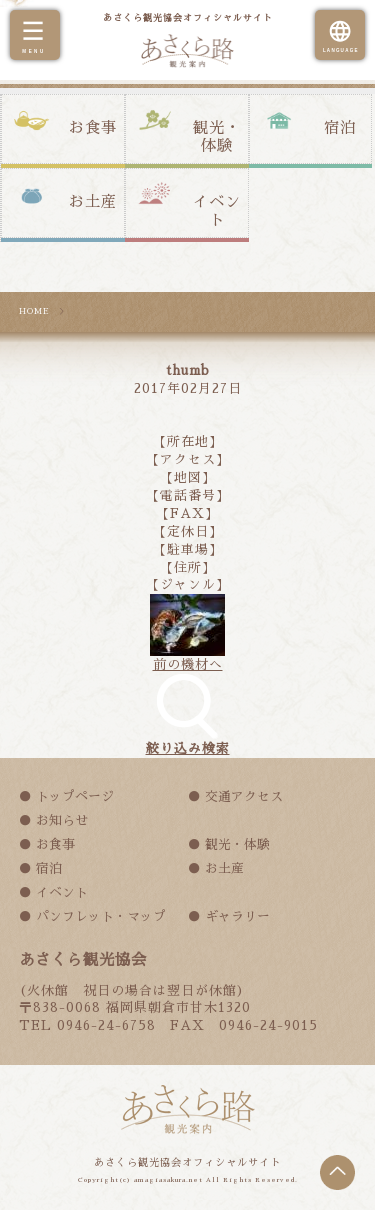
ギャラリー (237, 916)
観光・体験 (217, 137)
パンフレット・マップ (101, 916)
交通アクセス (244, 796)
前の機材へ (188, 664)
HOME (34, 311)
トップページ (75, 796)
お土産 (93, 202)
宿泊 (340, 128)
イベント (217, 211)
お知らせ (62, 820)
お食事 (93, 128)
